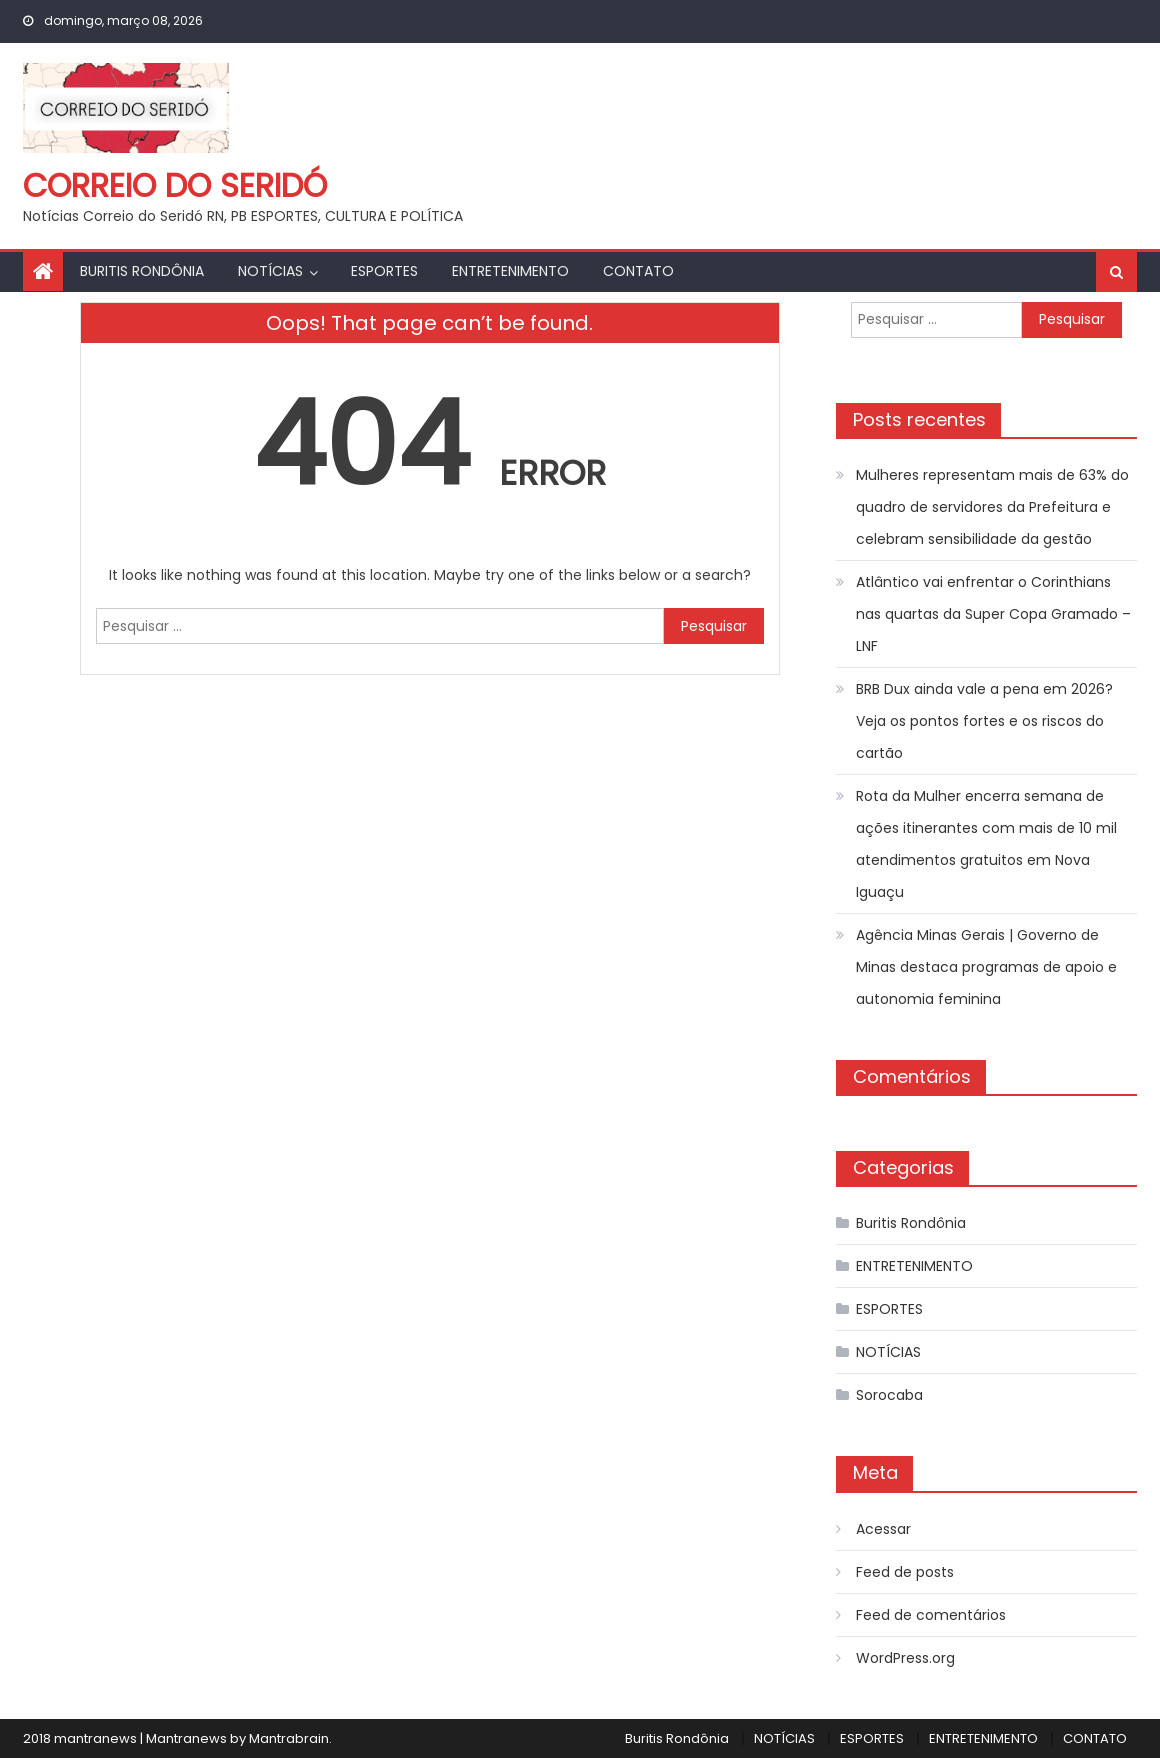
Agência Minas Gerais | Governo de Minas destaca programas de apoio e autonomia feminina (986, 967)
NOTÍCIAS (270, 271)
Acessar (883, 1529)
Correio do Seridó (175, 185)
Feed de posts (905, 1572)
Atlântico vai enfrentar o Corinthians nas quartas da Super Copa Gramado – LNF (993, 614)
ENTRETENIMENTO (510, 271)
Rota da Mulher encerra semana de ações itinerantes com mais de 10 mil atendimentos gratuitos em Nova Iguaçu (986, 844)
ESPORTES (384, 271)
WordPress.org (905, 1658)
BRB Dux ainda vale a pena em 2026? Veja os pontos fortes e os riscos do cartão (984, 721)
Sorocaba (889, 1395)
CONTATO (638, 271)
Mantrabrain (289, 1738)
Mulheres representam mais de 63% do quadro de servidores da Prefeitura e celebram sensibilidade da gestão (992, 507)
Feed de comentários (931, 1615)
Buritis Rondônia (142, 271)
